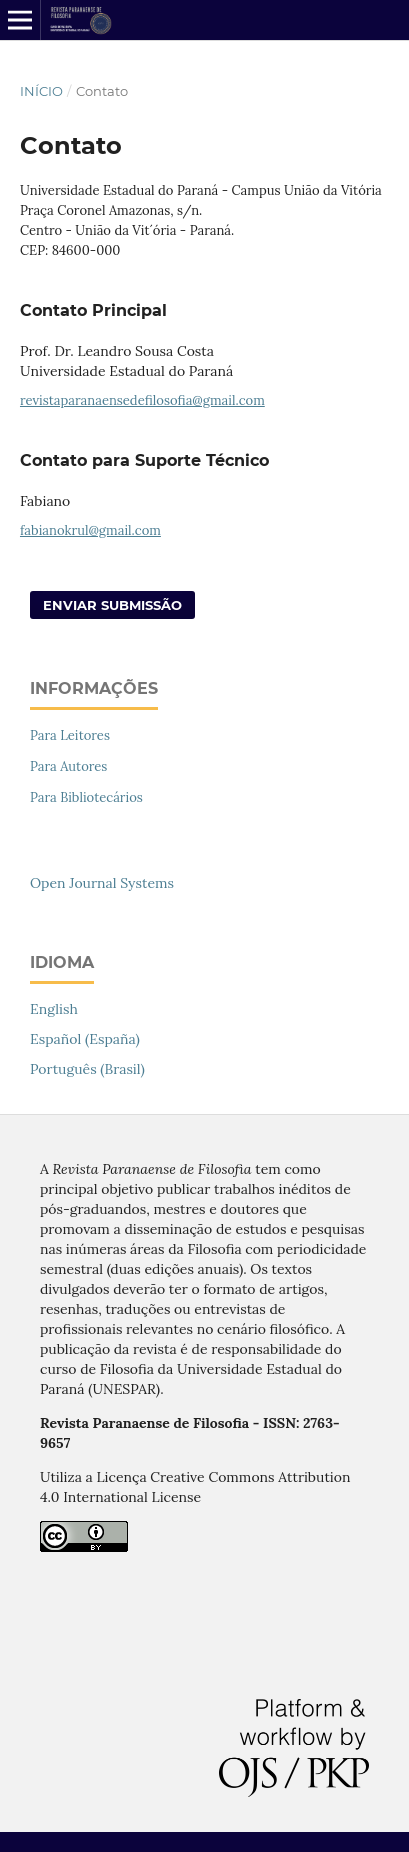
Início (41, 91)
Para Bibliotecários (86, 797)
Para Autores (68, 766)
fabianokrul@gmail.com (90, 530)
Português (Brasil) (87, 1069)
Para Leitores (70, 735)
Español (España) (85, 1039)
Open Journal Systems (102, 883)
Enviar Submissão (112, 605)
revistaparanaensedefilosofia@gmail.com (142, 400)
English (54, 1009)
